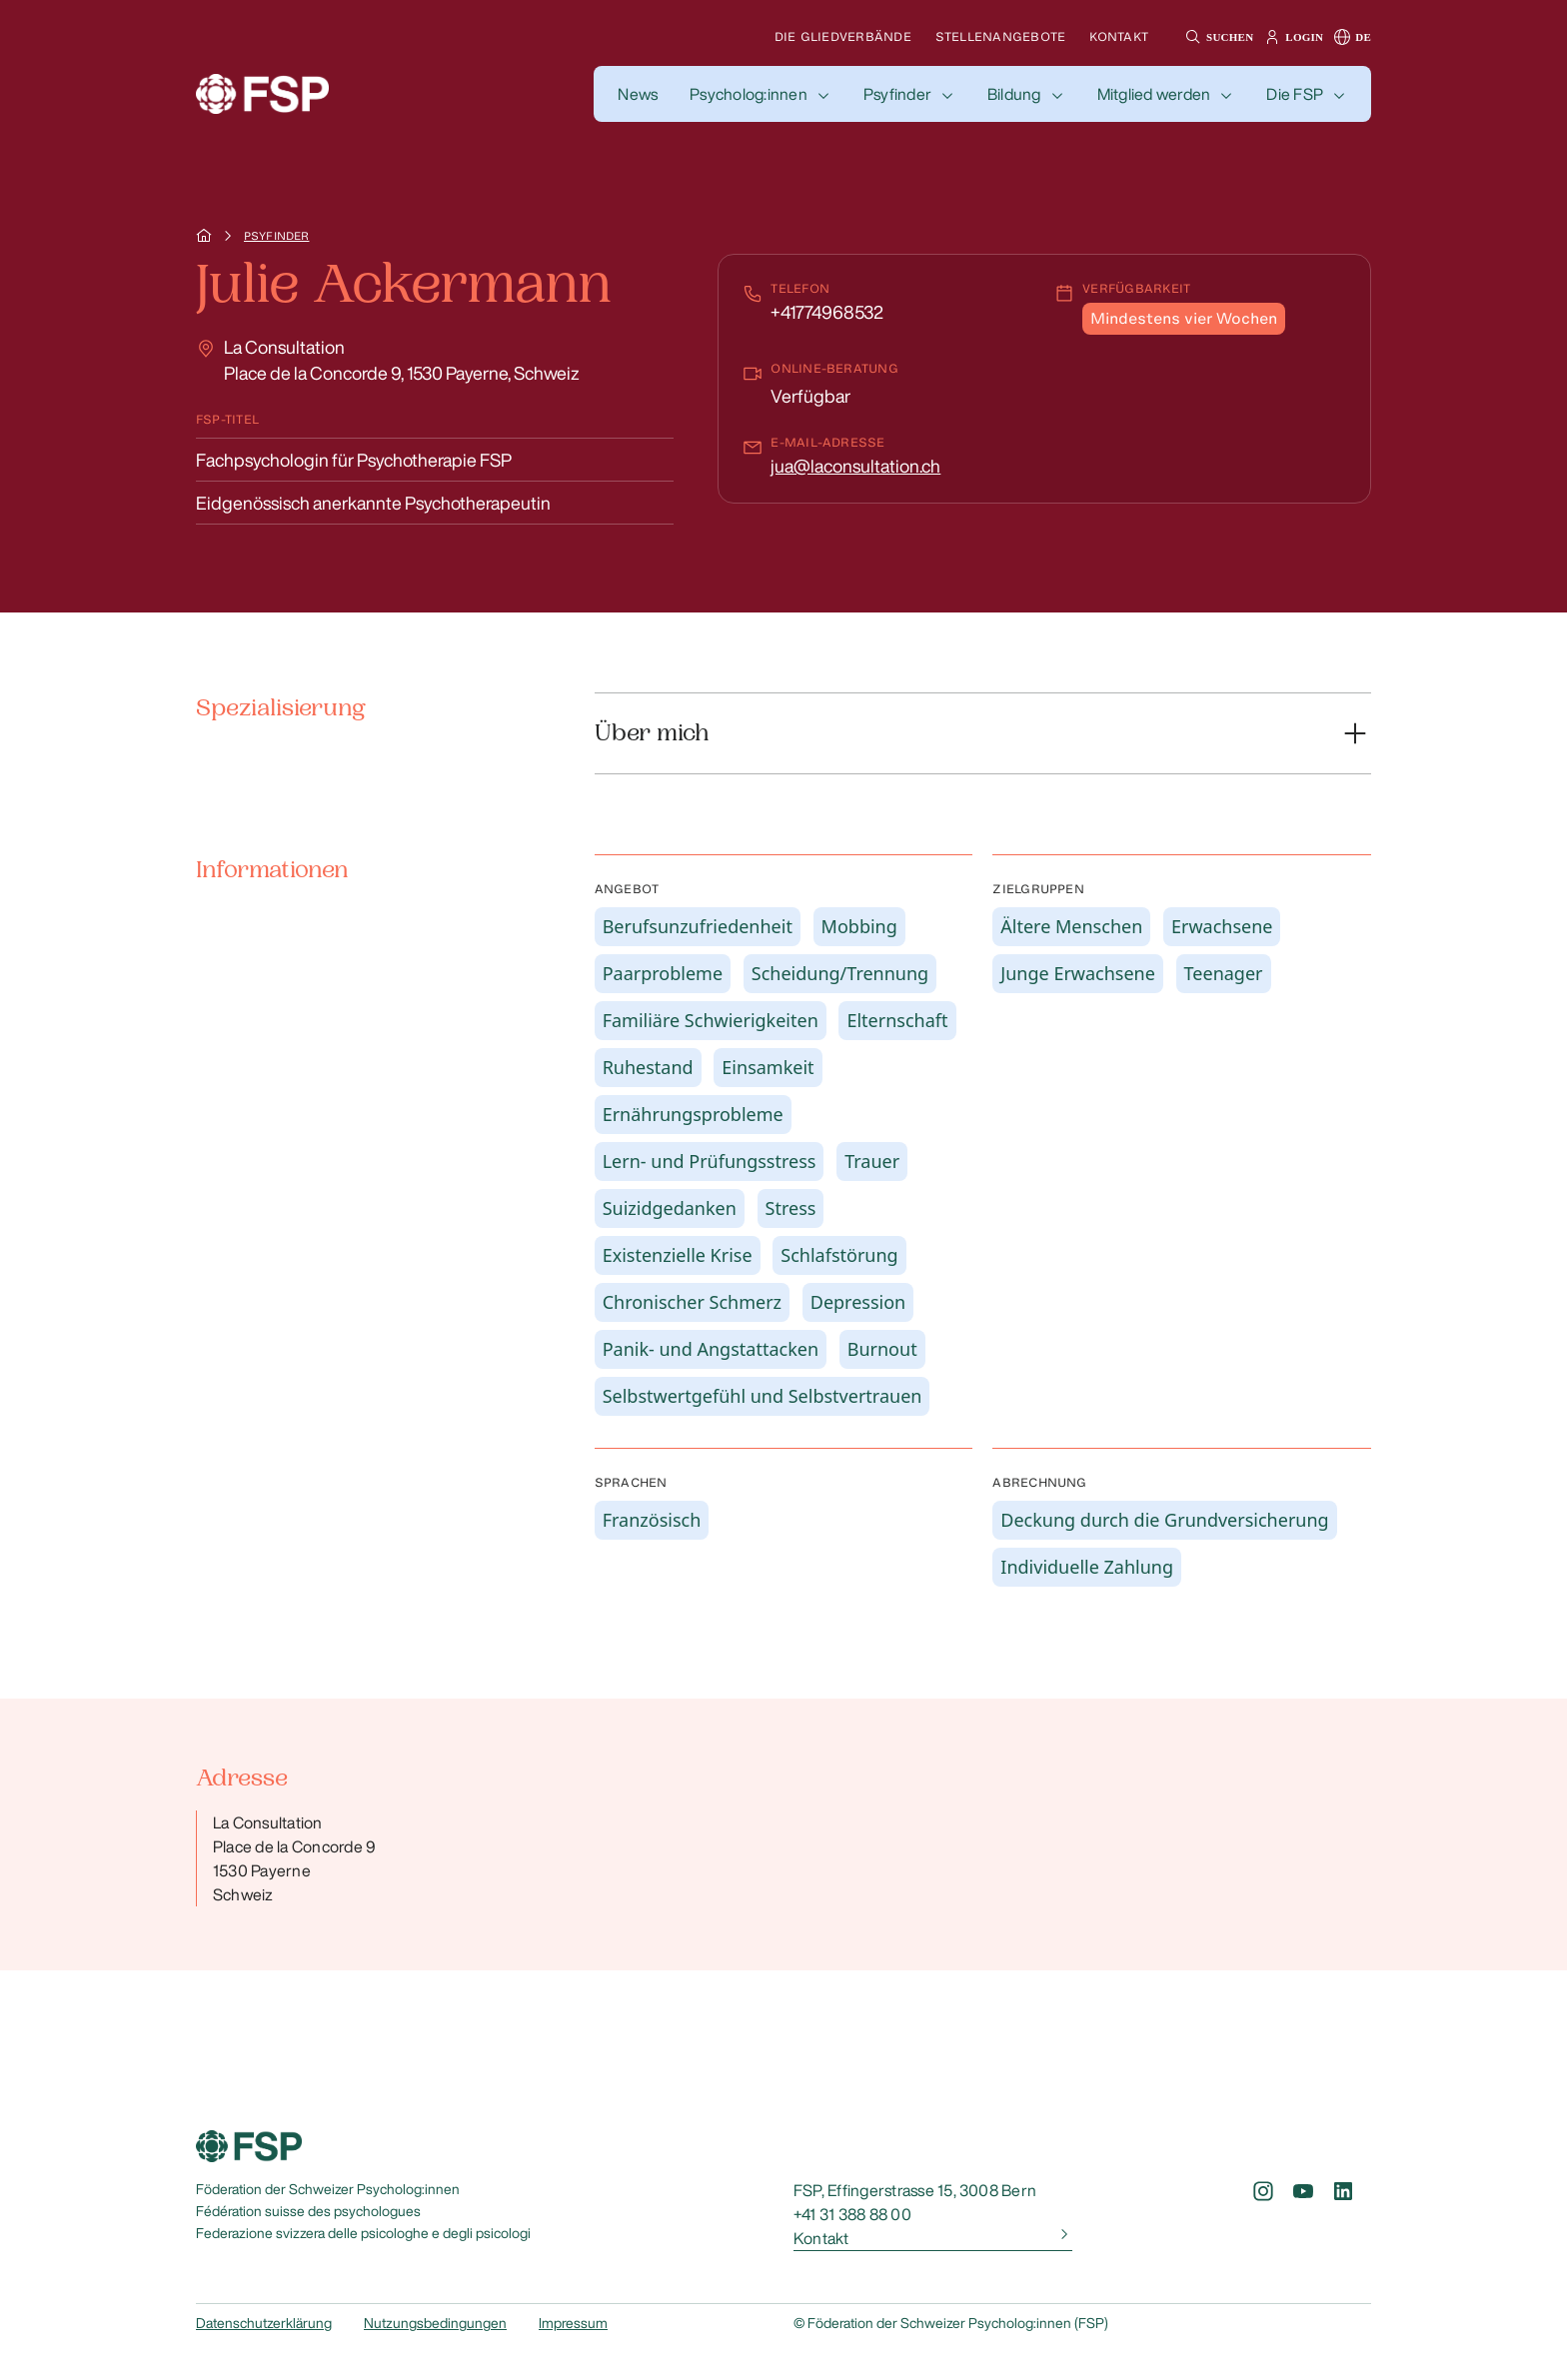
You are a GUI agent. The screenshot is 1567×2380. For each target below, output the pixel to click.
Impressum (573, 2323)
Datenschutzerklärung (264, 2323)
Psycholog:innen (748, 94)
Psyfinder (897, 94)
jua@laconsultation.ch (855, 466)
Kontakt (1118, 36)
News (638, 94)
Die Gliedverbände (843, 36)
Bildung (1014, 94)
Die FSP (1294, 94)
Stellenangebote (1000, 36)
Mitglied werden (1154, 94)
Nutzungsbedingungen (435, 2323)
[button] (1216, 37)
